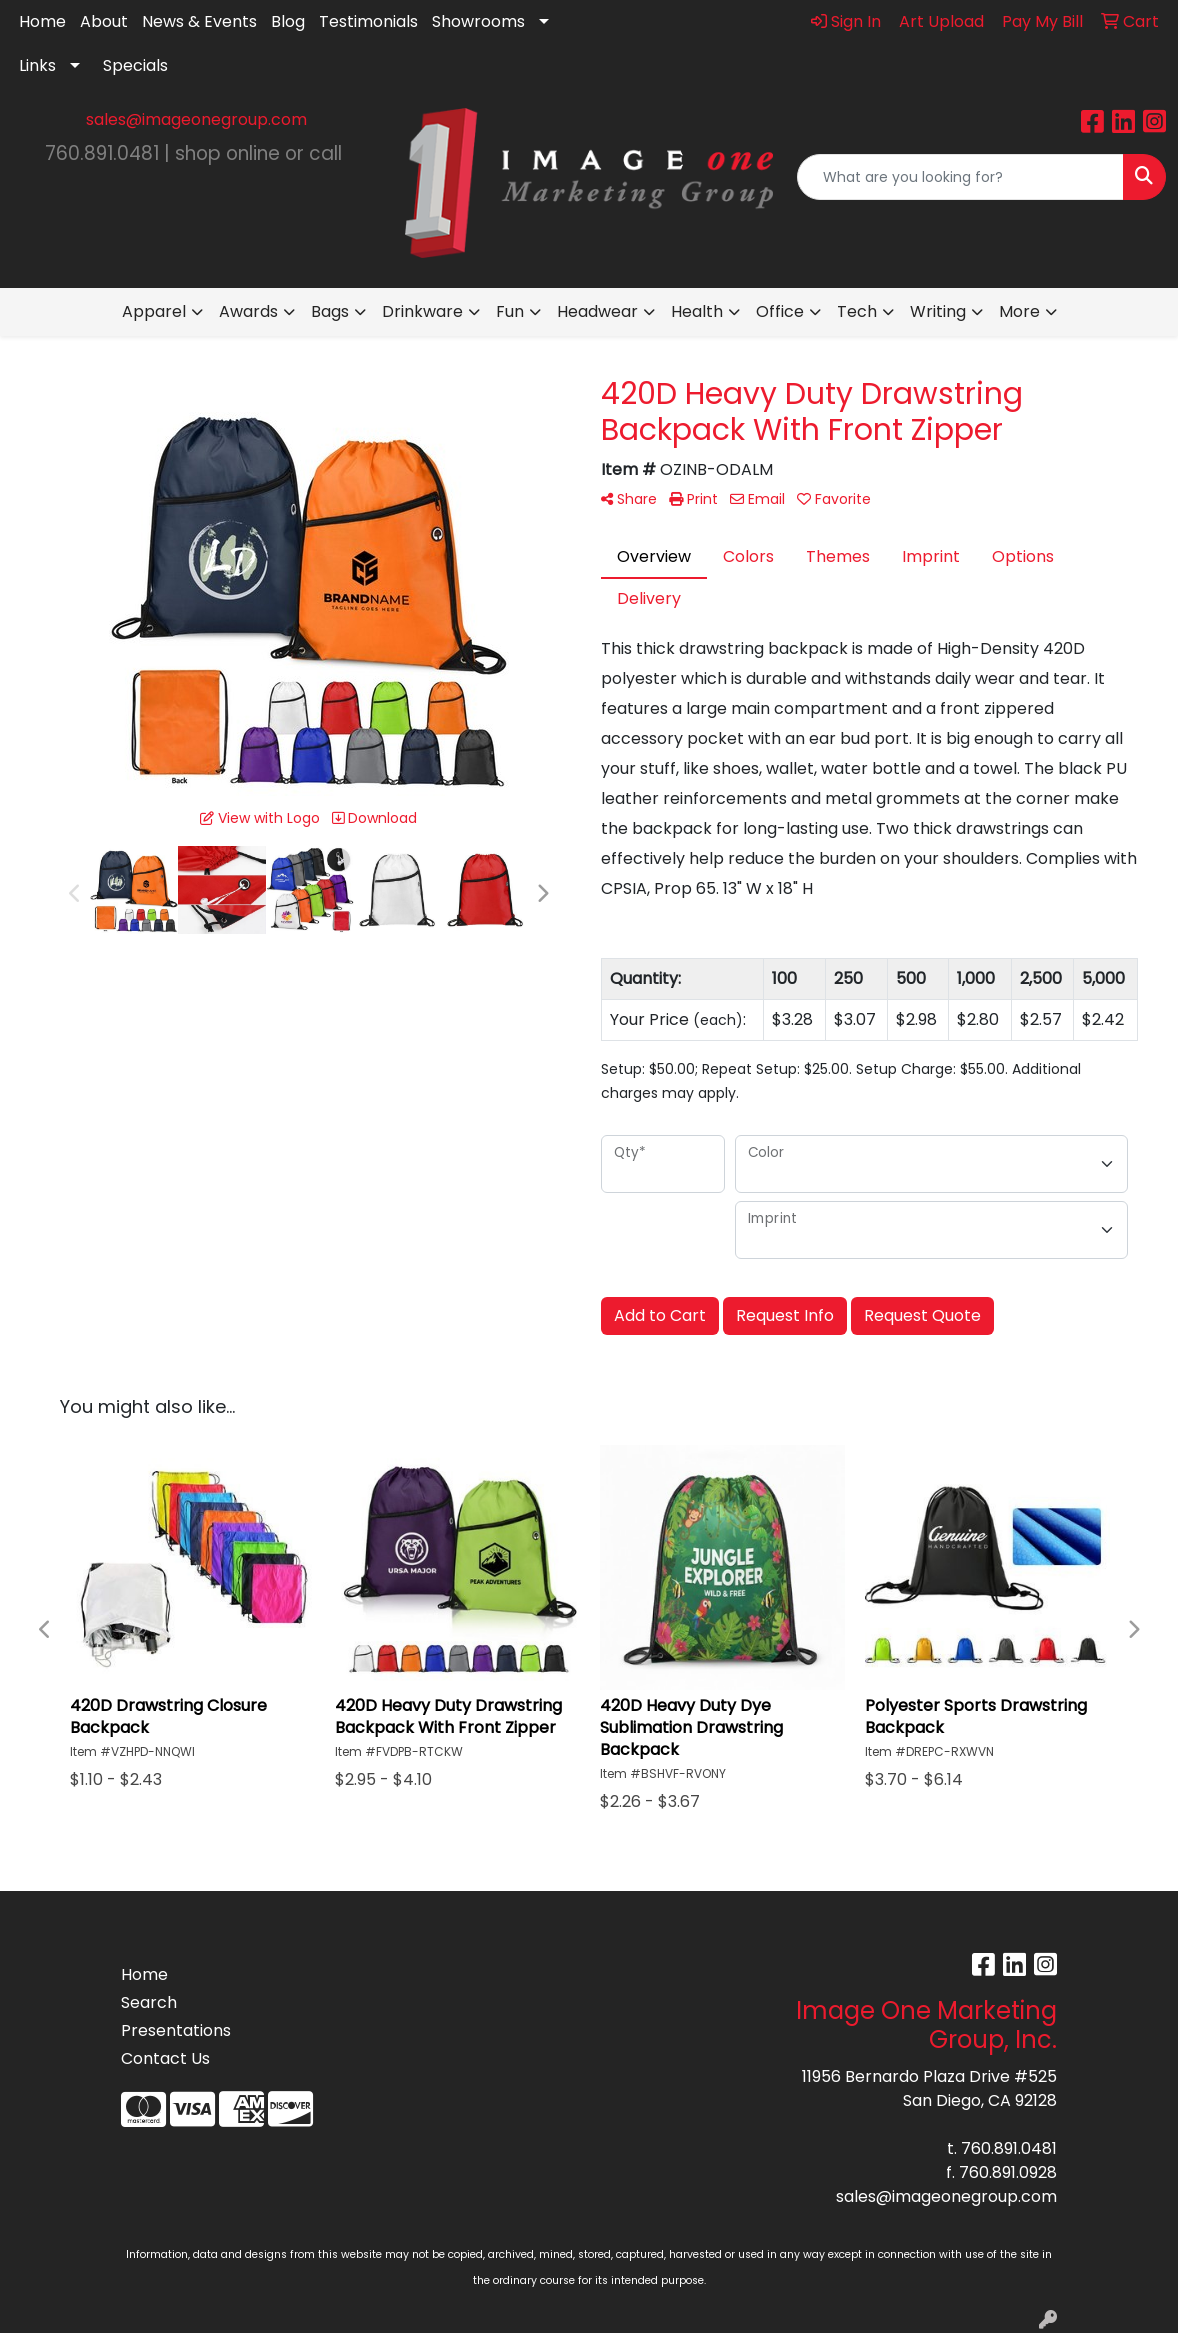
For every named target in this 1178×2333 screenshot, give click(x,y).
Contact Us (165, 2058)
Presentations (176, 2030)
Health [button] (697, 311)
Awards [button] (248, 311)
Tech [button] (857, 311)
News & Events (199, 21)
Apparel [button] (154, 311)
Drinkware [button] (422, 311)
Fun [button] (510, 311)
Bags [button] (330, 311)
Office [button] (780, 311)
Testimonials (368, 21)
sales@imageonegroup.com (196, 119)
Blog (288, 21)
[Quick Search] (960, 177)
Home (42, 21)
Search (149, 2002)
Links (37, 65)
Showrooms (478, 21)
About (104, 21)
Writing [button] (938, 311)
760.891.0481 (1009, 2148)
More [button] (1019, 311)
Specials (135, 65)
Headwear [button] (597, 311)
